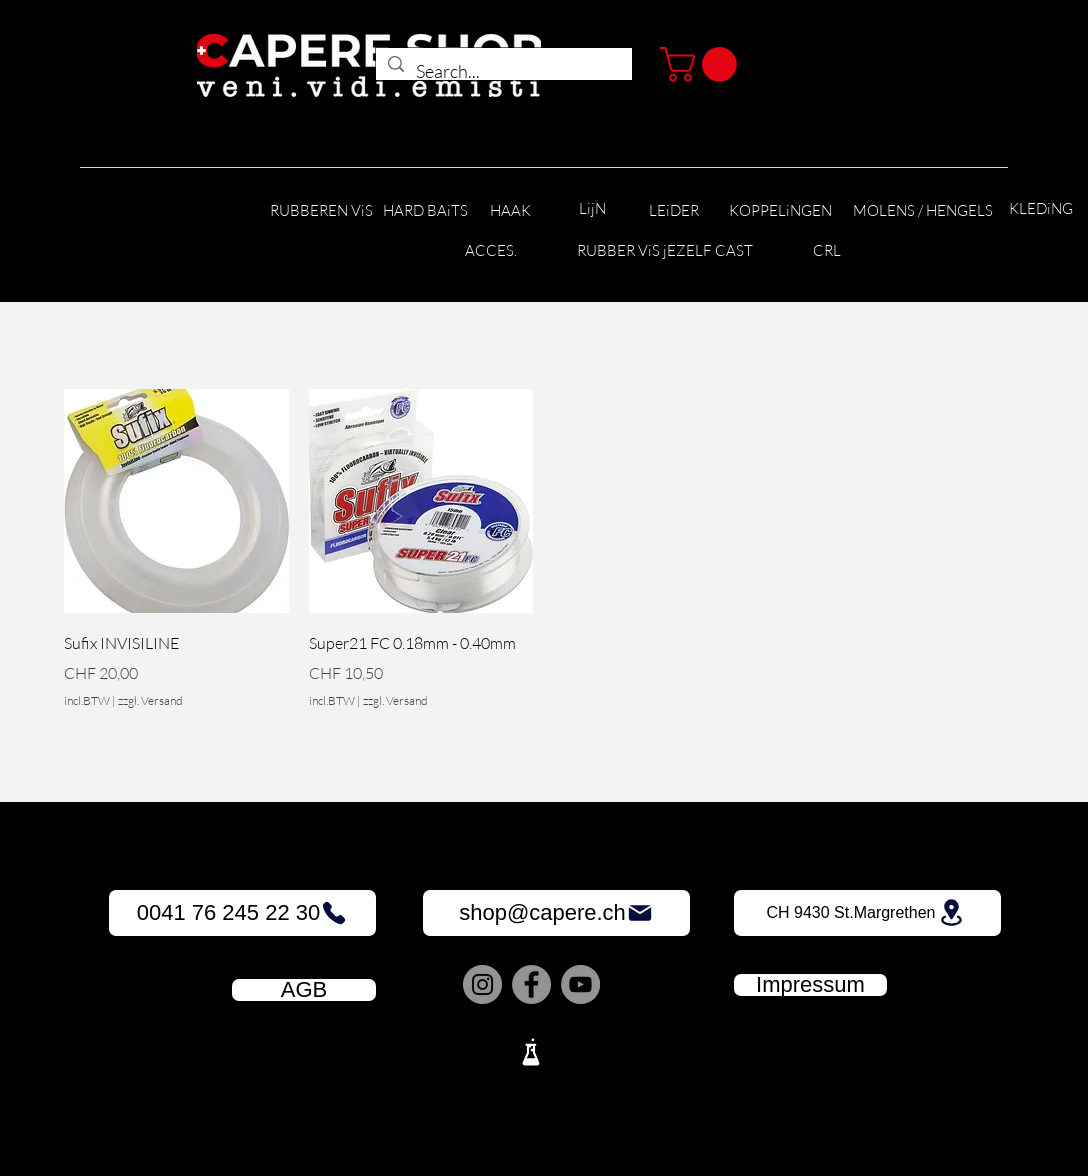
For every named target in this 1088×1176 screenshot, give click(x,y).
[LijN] (592, 209)
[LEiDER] (674, 211)
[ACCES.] (490, 251)
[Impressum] (810, 985)
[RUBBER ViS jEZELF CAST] (665, 251)
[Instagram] (482, 984)
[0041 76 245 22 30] (242, 913)
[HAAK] (510, 211)
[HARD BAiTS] (425, 211)
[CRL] (826, 251)
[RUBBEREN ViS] (321, 211)
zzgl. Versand (150, 700)
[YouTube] (580, 984)
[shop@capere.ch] (556, 913)
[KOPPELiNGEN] (780, 211)
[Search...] (503, 72)
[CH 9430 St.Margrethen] (867, 913)
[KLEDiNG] (1041, 209)
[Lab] (531, 1052)
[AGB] (304, 990)
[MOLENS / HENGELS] (923, 211)
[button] (702, 64)
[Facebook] (531, 984)
